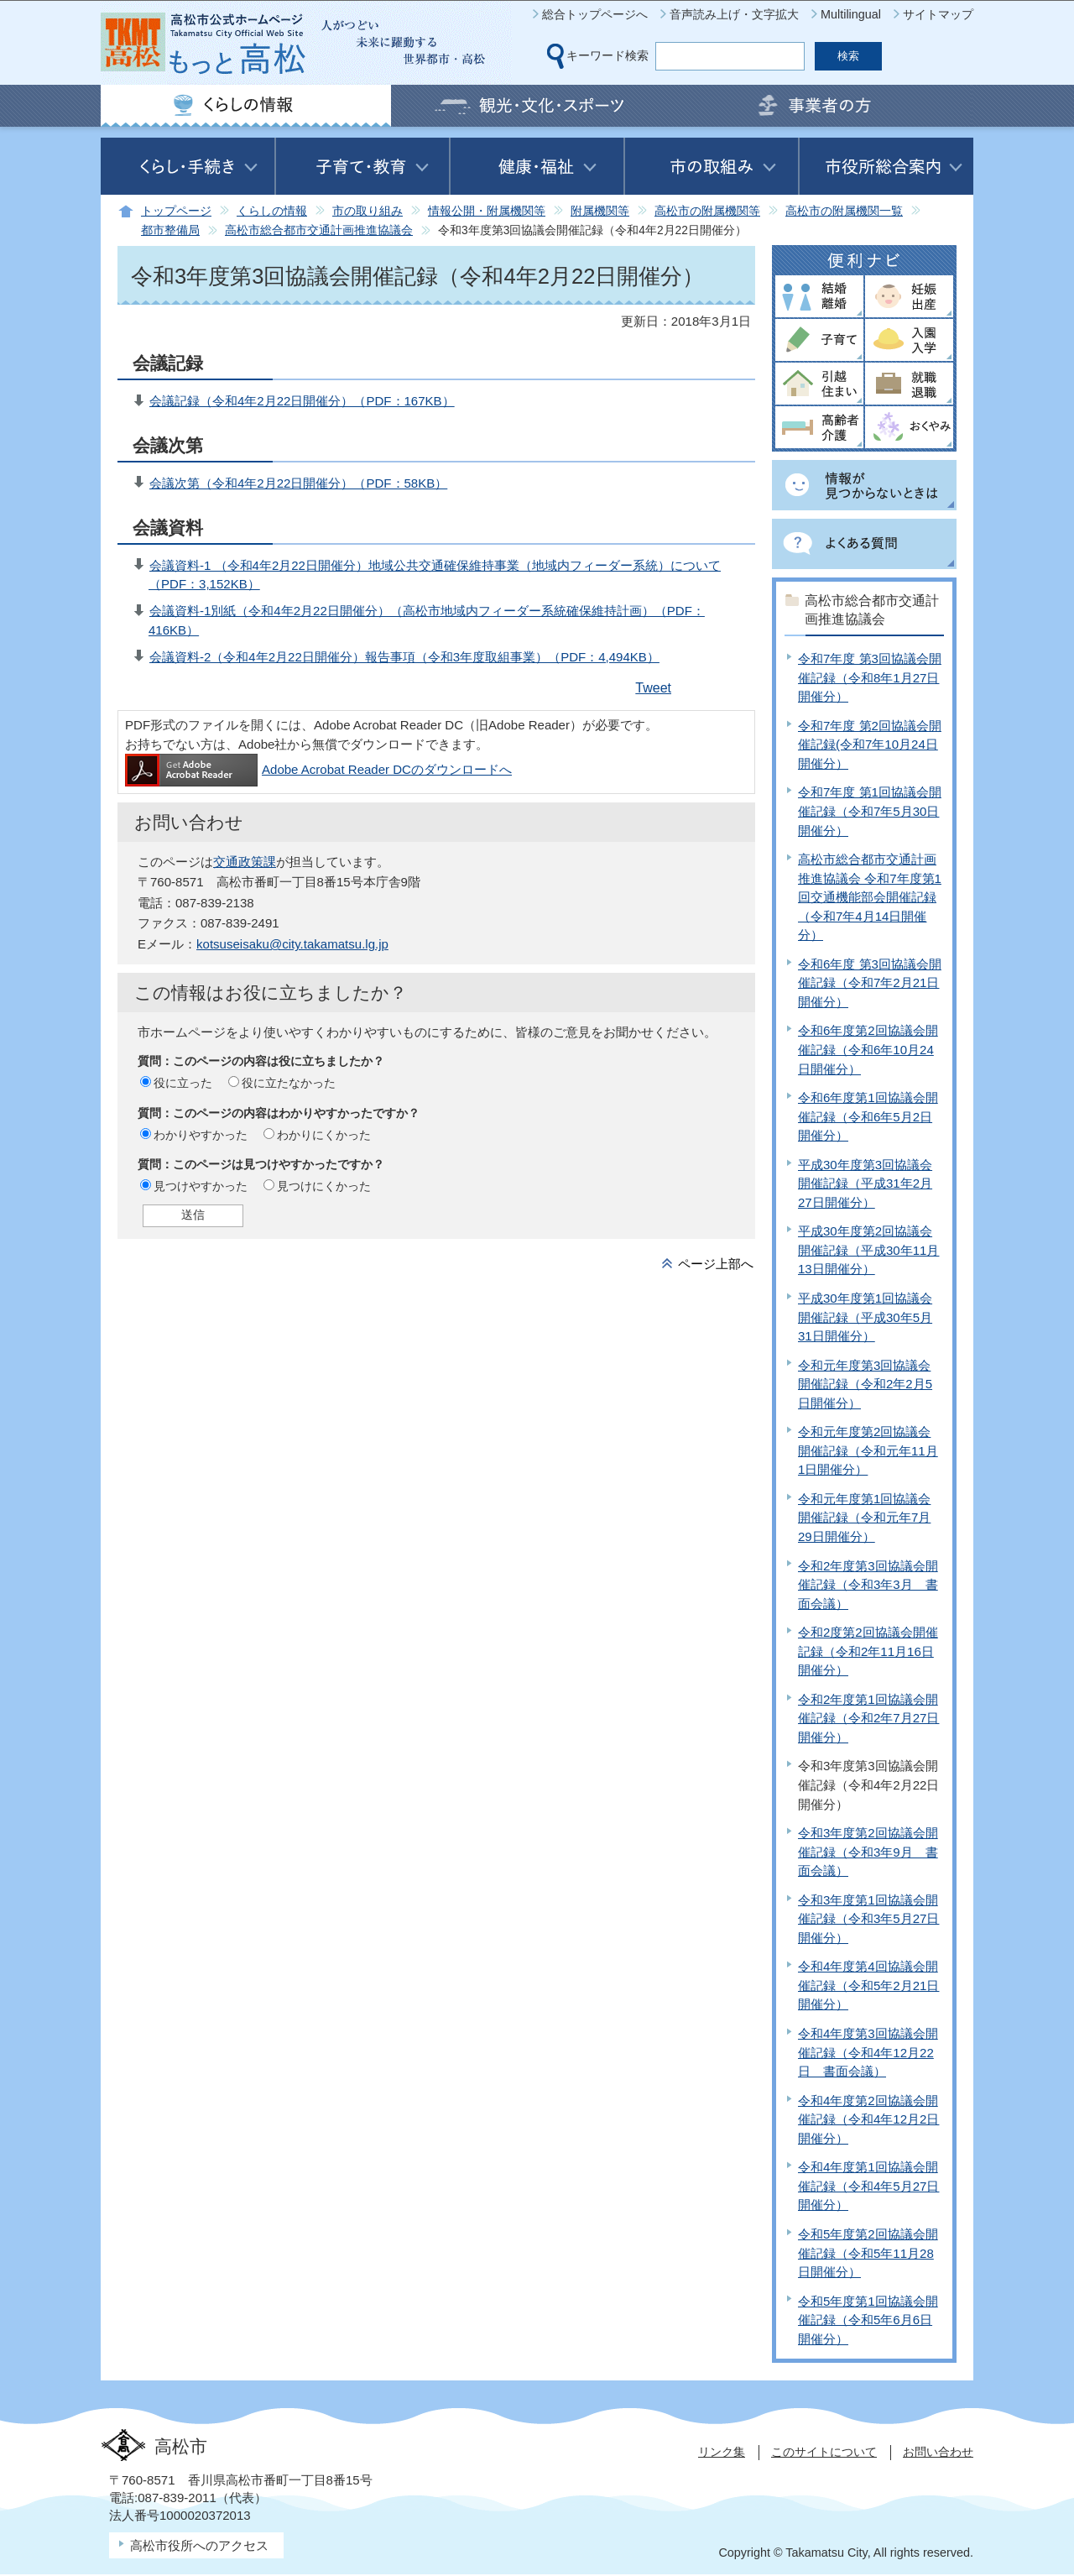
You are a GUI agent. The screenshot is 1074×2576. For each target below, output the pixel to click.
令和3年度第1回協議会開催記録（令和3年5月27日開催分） (868, 1919)
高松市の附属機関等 (707, 211)
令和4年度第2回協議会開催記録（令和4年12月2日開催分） (868, 2119)
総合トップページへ (595, 14)
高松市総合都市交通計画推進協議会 (319, 230)
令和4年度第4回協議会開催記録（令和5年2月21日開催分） (868, 1985)
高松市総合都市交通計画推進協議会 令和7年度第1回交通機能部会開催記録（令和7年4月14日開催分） (869, 897)
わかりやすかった (201, 1135)
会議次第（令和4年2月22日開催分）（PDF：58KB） (298, 483)
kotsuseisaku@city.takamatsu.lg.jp (292, 944)
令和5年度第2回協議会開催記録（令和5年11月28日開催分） (868, 2253)
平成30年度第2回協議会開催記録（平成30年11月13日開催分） (868, 1250)
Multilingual (851, 14)
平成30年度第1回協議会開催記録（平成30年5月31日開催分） (865, 1317)
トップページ (176, 211)
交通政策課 (244, 861)
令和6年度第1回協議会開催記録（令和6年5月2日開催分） (868, 1116)
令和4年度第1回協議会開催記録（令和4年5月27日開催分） (868, 2186)
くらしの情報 (272, 211)
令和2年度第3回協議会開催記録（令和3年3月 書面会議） (868, 1585)
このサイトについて (824, 2451)
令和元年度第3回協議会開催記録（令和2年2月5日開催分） (865, 1384)
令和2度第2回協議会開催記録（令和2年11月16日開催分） (868, 1651)
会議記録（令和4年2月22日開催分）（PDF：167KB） (302, 401)
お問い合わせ (938, 2451)
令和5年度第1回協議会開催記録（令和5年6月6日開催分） (868, 2320)
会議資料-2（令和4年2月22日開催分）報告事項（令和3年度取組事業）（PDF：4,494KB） (404, 657)
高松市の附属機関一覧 (844, 211)
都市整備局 (170, 230)
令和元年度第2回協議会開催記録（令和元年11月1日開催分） (868, 1450)
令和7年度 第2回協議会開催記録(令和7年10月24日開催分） (869, 744)
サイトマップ (938, 14)
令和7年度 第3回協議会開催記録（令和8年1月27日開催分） (869, 677)
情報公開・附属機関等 (486, 211)
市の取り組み (367, 211)
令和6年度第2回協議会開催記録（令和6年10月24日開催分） (868, 1049)
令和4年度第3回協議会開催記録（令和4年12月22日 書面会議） (868, 2052)
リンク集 (721, 2451)
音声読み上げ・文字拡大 (734, 14)
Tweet (653, 688)
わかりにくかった (324, 1135)
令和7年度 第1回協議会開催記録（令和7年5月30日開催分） (869, 811)
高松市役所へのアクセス (199, 2545)
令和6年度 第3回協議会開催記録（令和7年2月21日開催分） (869, 983)
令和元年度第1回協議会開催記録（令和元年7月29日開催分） (864, 1518)
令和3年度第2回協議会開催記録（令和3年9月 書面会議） (868, 1852)
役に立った (183, 1082)
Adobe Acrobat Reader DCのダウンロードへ (318, 769)
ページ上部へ (715, 1264)
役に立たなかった (289, 1082)
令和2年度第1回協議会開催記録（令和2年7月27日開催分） (868, 1718)
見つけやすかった (201, 1186)
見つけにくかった (324, 1186)
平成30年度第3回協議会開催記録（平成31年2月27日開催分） (865, 1183)
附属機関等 (600, 211)
